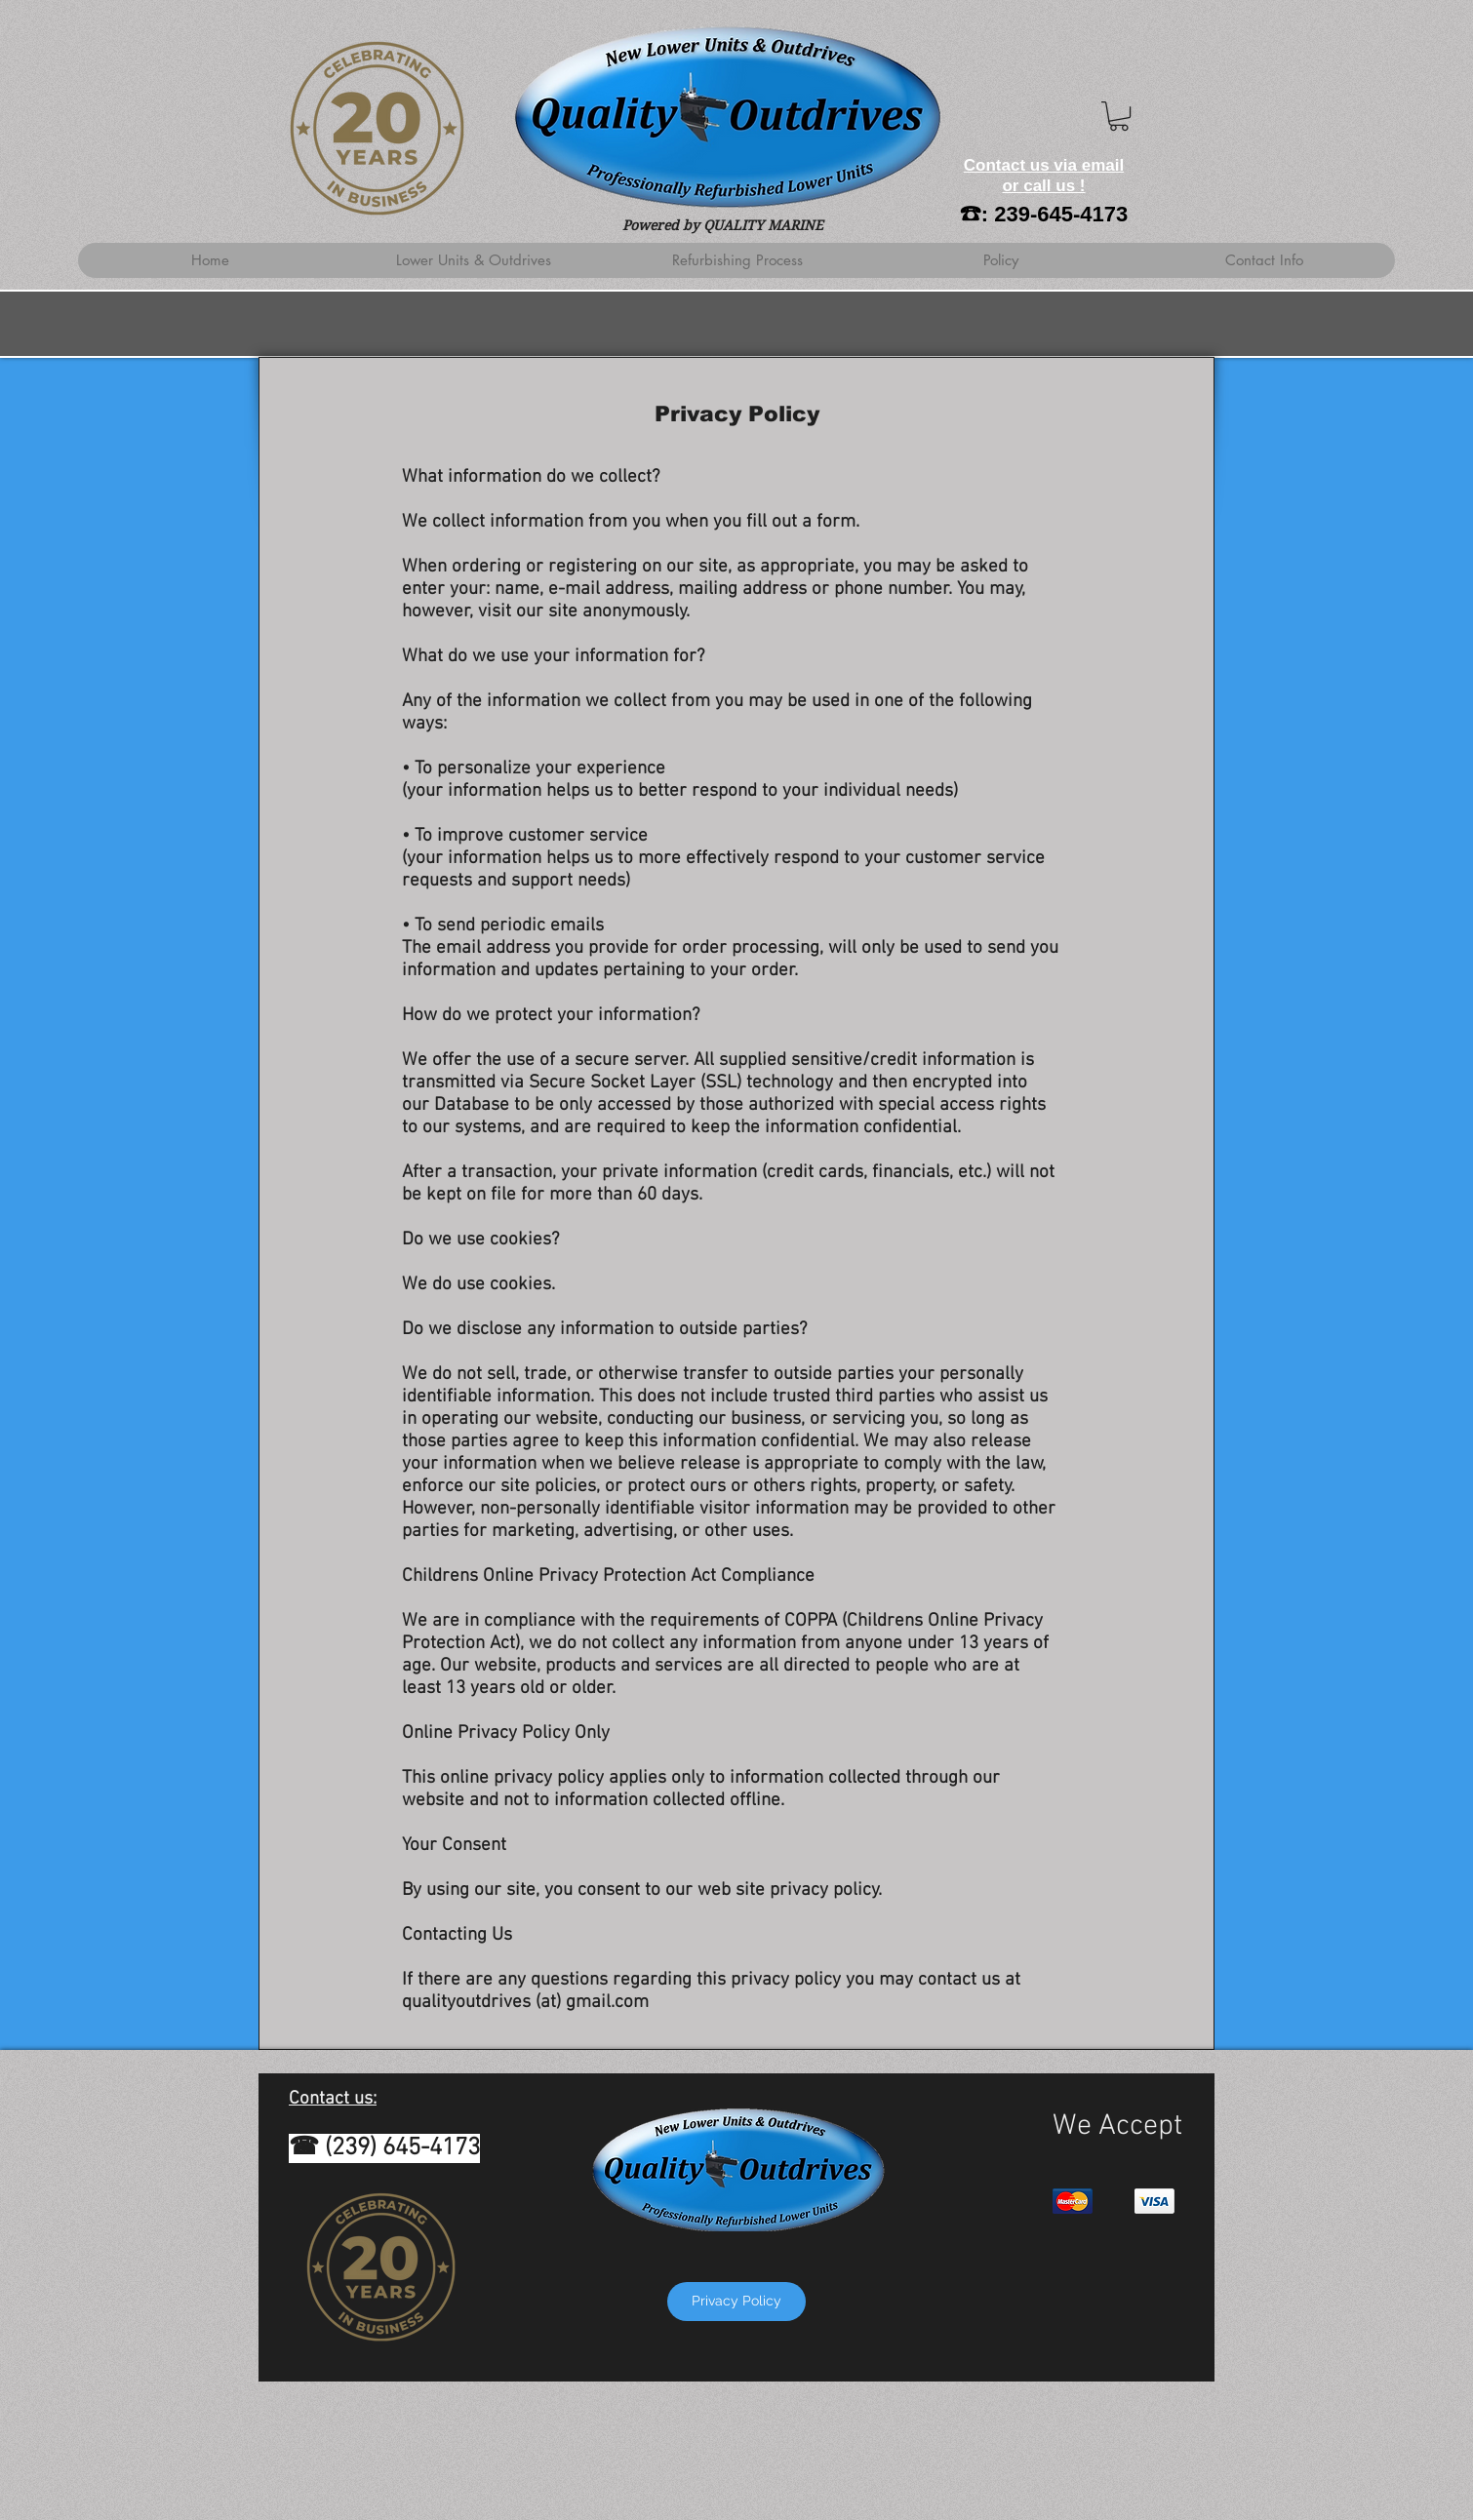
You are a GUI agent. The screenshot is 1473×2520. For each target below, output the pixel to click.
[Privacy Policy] (736, 2301)
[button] (1118, 116)
